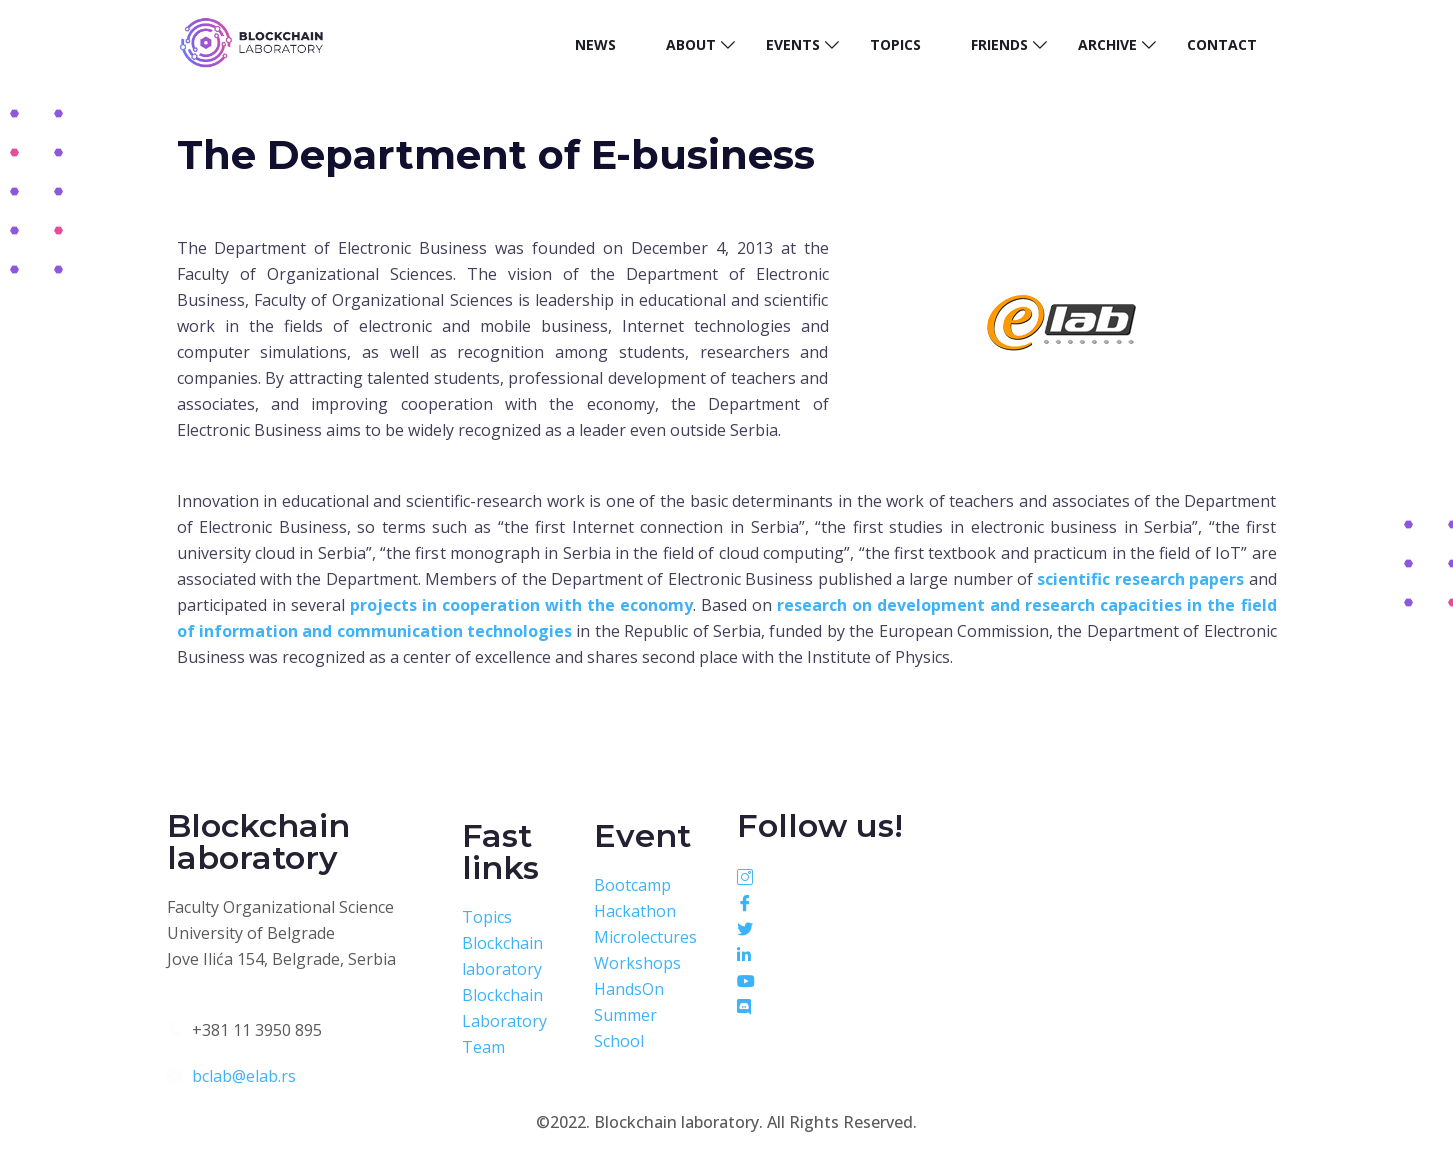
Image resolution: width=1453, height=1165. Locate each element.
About (691, 44)
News (595, 44)
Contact (1222, 44)
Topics (895, 44)
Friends (999, 44)
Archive (1107, 44)
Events (793, 44)
